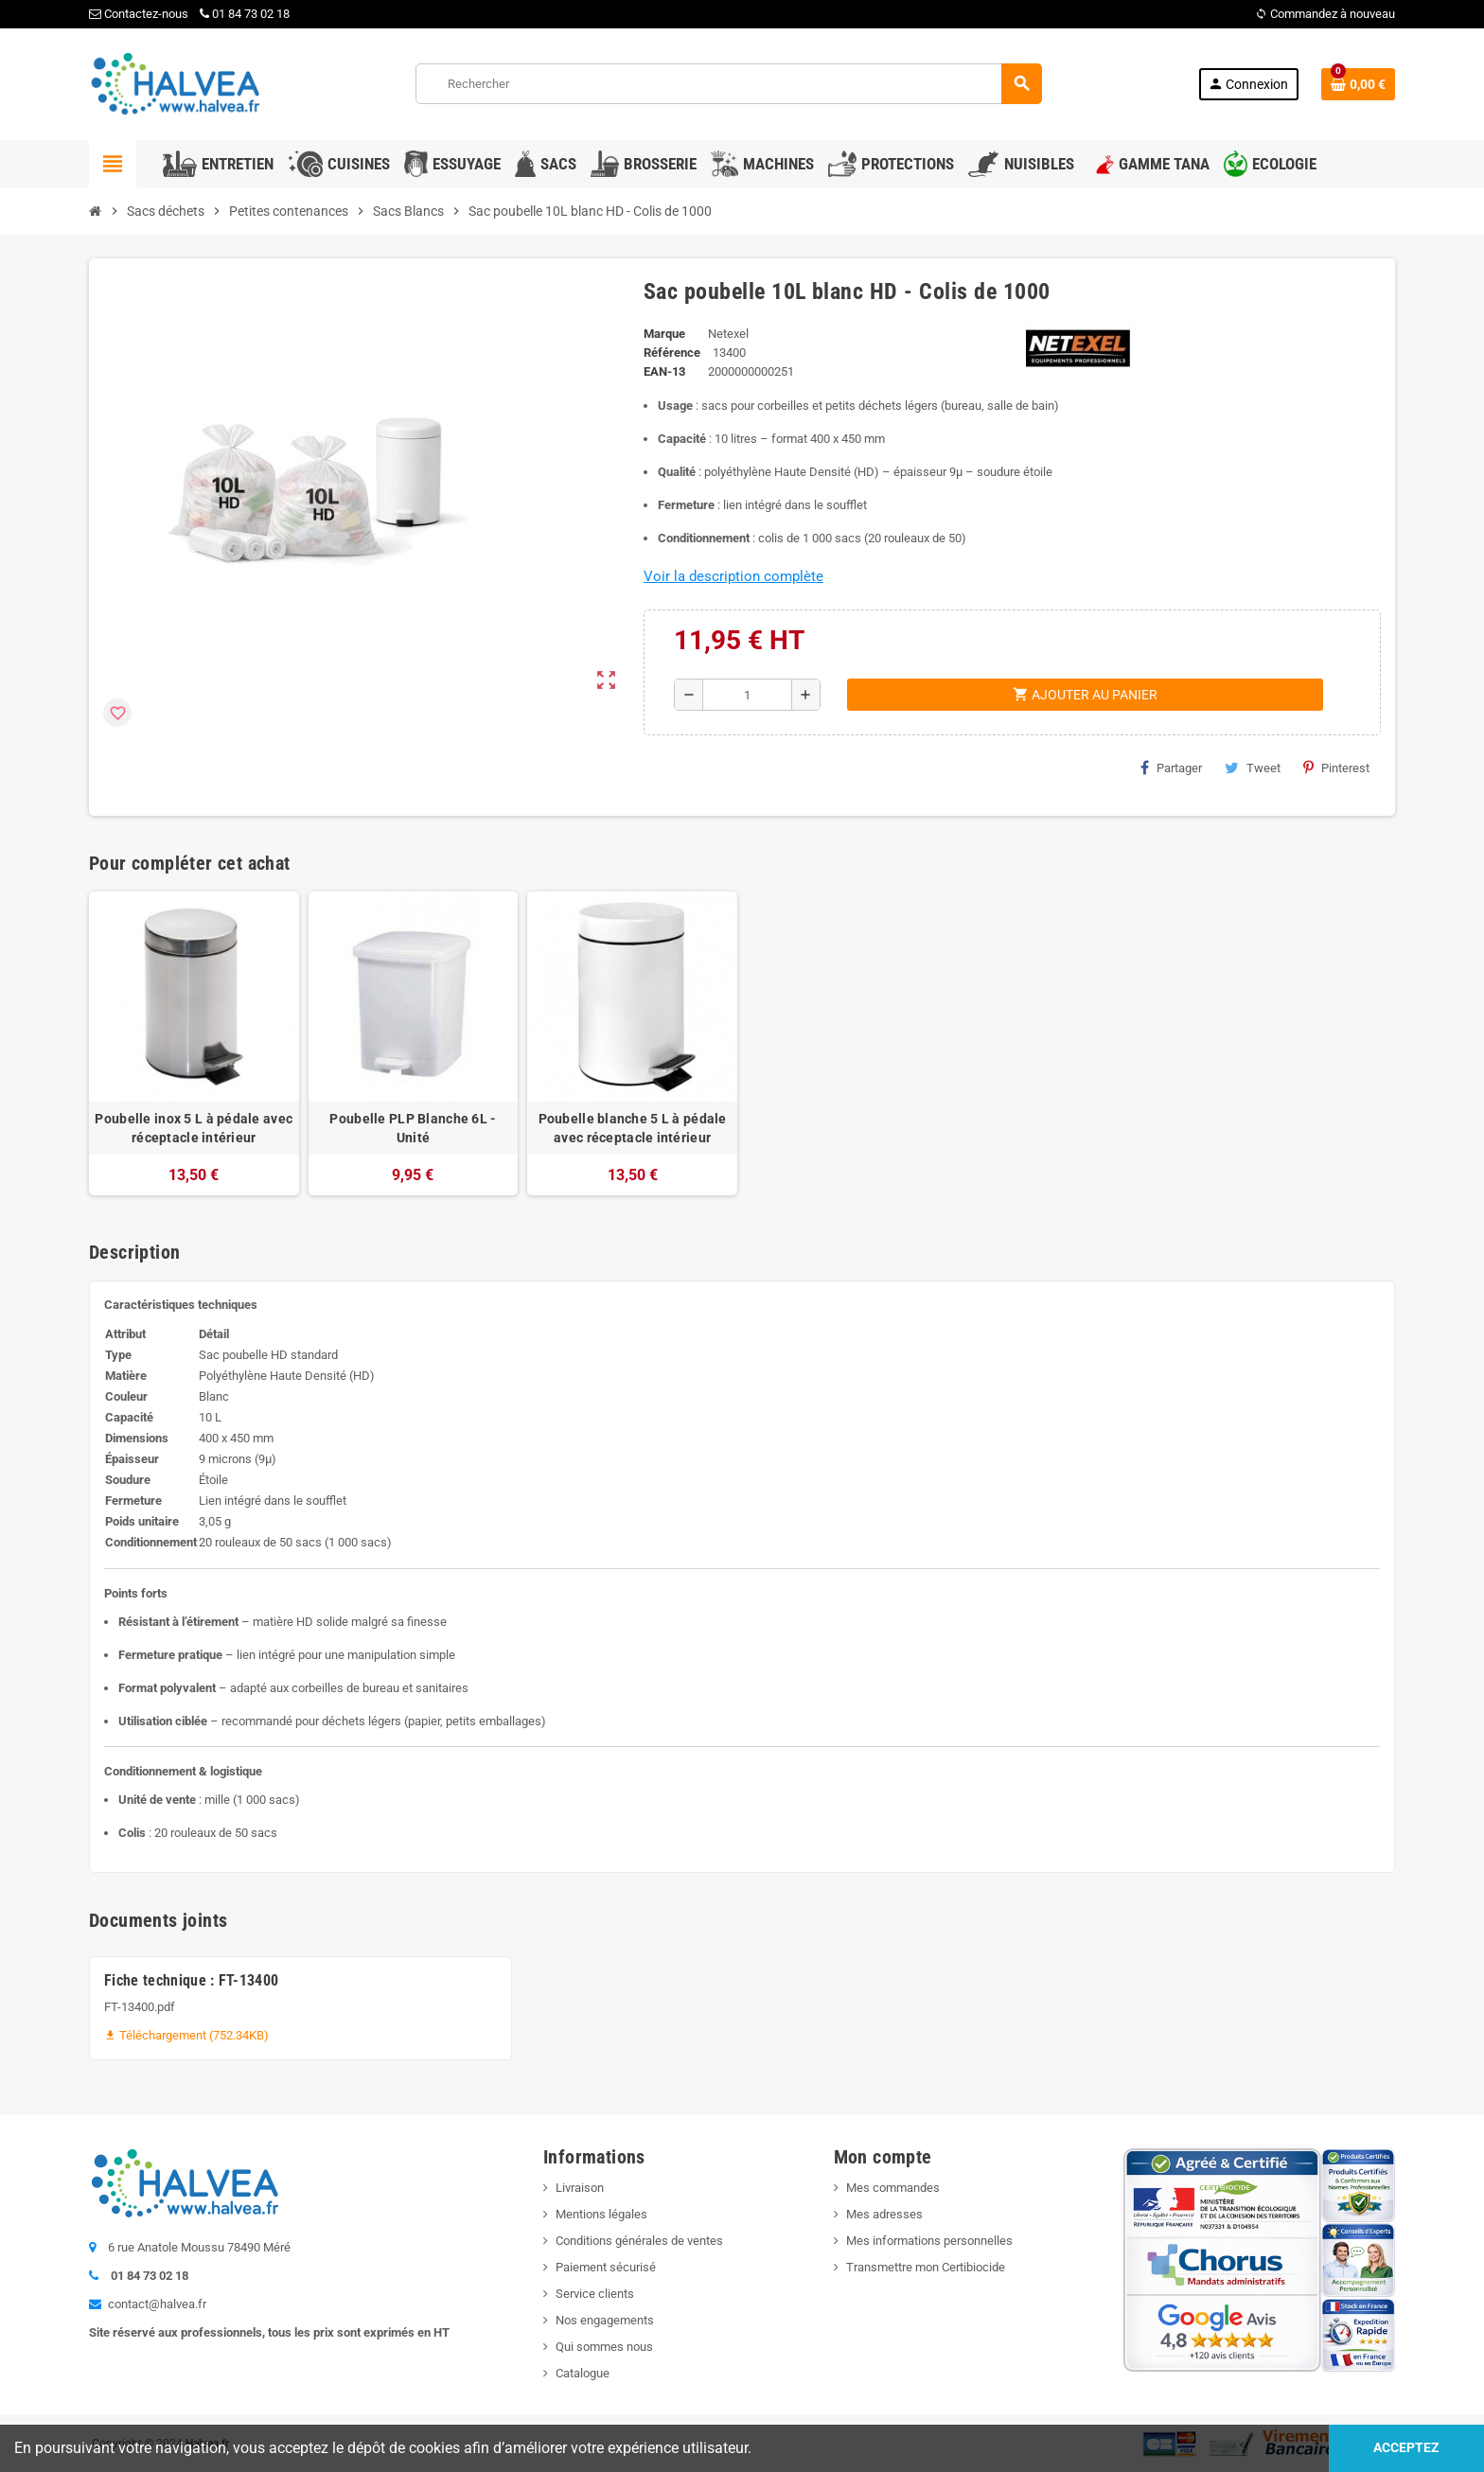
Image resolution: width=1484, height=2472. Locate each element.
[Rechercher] (728, 83)
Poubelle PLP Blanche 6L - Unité (412, 1128)
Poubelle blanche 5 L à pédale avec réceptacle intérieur (633, 1128)
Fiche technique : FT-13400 (191, 1980)
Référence (672, 352)
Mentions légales (601, 2214)
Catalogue (583, 2373)
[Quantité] (747, 695)
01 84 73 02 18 (245, 14)
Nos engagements (605, 2320)
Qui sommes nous (604, 2347)
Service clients (595, 2294)
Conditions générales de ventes (639, 2241)
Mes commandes (893, 2188)
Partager (1171, 767)
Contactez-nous (138, 14)
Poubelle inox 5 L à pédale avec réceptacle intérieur (193, 1128)
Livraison (580, 2188)
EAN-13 (664, 371)
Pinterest (1336, 767)
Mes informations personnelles (929, 2241)
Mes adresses (884, 2214)
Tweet (1253, 767)
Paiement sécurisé (606, 2267)
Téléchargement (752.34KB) (186, 2035)
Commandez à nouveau (1325, 14)
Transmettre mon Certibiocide (925, 2267)
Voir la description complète (733, 576)
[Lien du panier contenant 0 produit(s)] (1358, 84)
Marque (664, 334)
